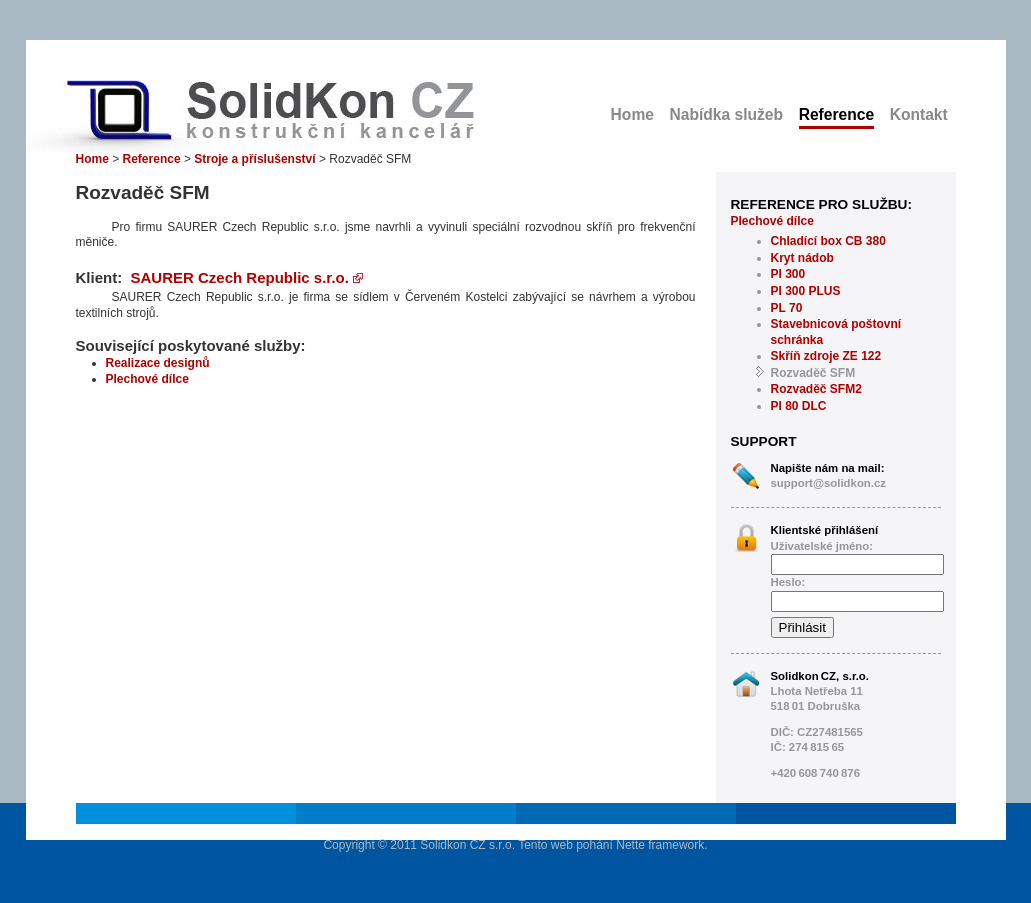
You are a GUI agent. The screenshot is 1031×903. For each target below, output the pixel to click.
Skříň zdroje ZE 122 (826, 356)
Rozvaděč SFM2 (816, 389)
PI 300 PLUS (806, 291)
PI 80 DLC (799, 406)
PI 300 (788, 274)
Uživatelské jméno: (822, 546)
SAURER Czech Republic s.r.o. (247, 277)
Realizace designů (158, 363)
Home (632, 114)
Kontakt (919, 114)
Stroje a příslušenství (254, 159)
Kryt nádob (802, 258)
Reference (836, 114)
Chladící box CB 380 (828, 241)
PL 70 (787, 308)
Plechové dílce (772, 221)
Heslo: (788, 582)
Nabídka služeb (727, 114)
